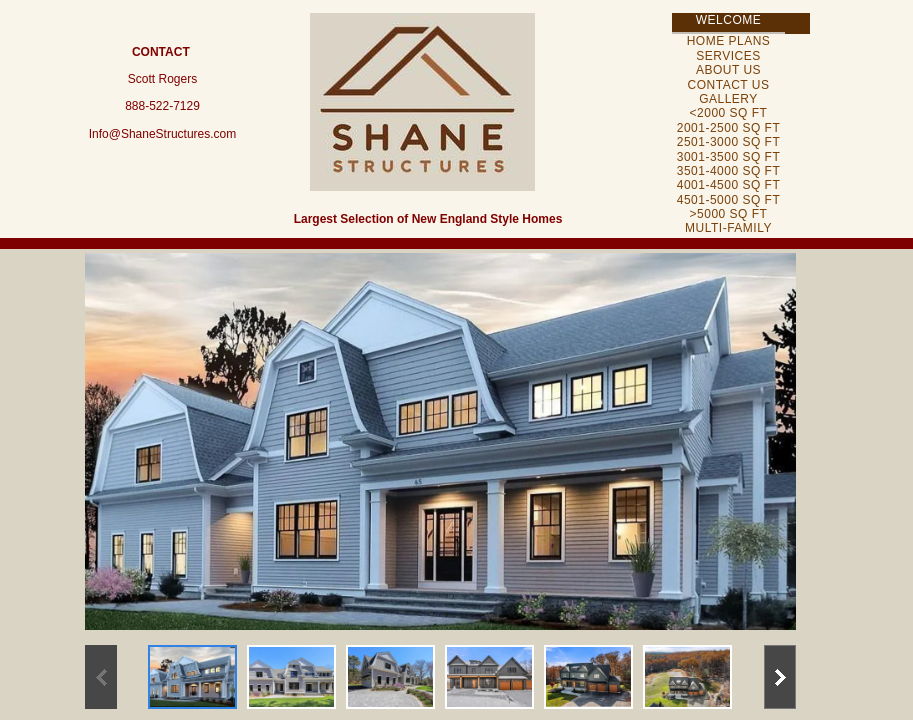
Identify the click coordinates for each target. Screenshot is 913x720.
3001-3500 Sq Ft (729, 157)
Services (728, 56)
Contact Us (729, 85)
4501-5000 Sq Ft (729, 200)
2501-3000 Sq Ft (729, 142)
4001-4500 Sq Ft (729, 185)
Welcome (729, 20)
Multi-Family (728, 228)
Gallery (728, 99)
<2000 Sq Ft (729, 113)
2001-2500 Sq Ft (729, 128)
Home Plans (729, 41)
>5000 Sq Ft (729, 214)
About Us (728, 70)
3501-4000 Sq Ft (729, 171)
